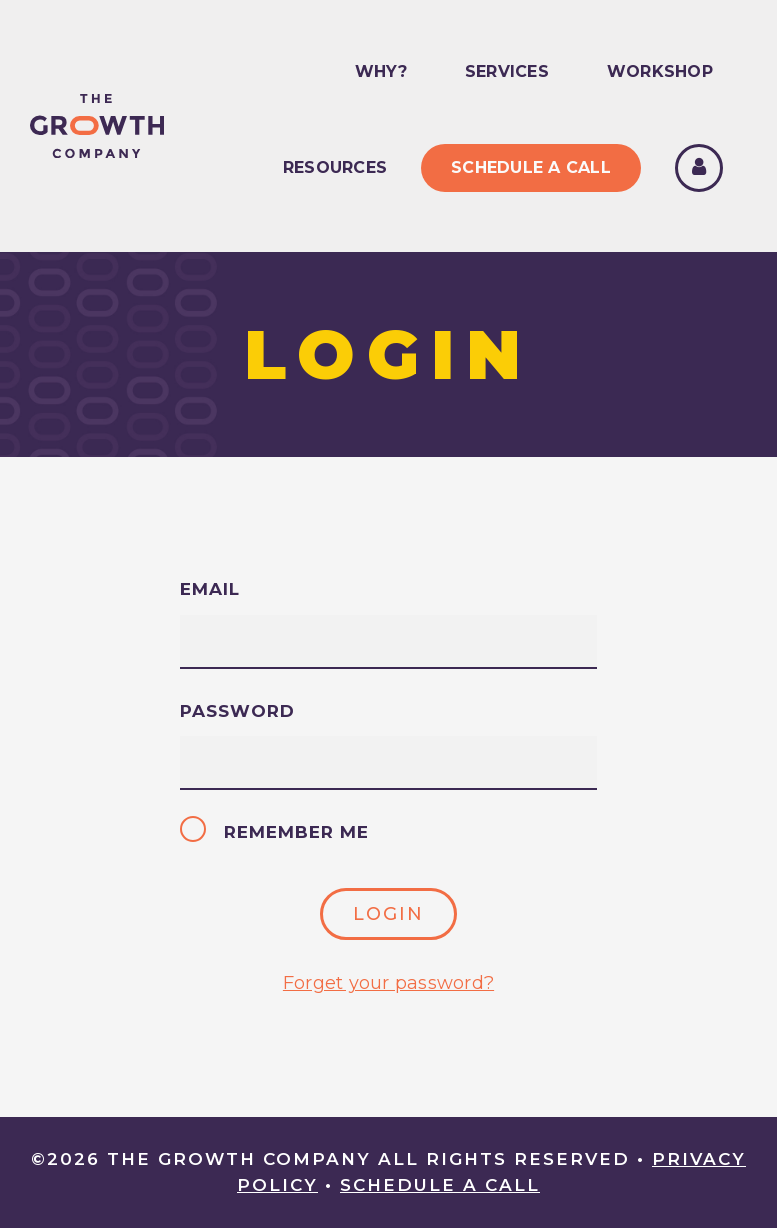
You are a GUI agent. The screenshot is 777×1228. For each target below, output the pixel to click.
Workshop (660, 71)
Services (507, 71)
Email (210, 589)
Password (237, 711)
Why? (381, 71)
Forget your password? (388, 983)
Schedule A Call (531, 167)
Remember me (276, 832)
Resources (335, 167)
